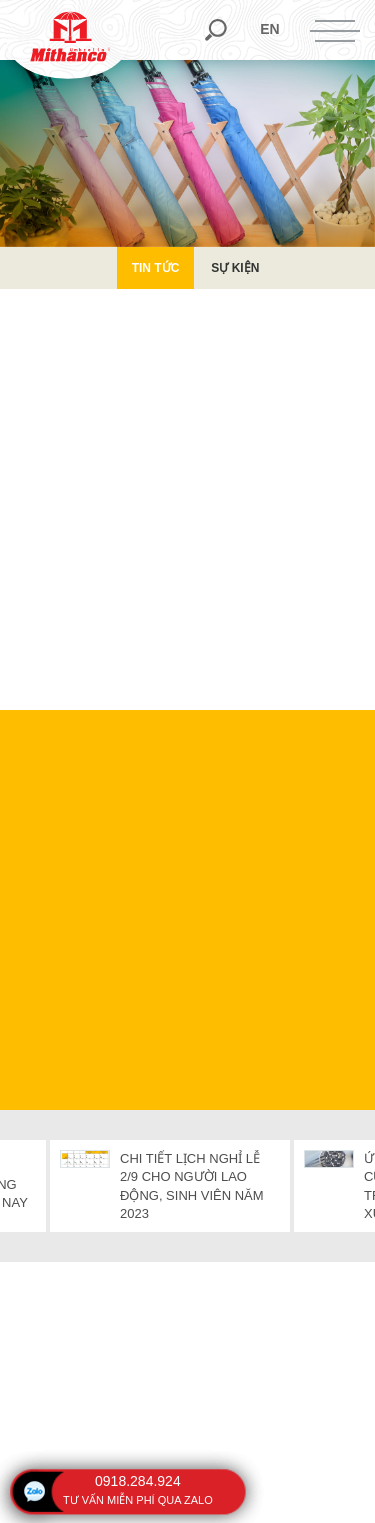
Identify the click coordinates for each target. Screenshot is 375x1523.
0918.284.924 (138, 1481)
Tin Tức (156, 268)
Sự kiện (235, 268)
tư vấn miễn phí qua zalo (138, 1500)
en (269, 29)
